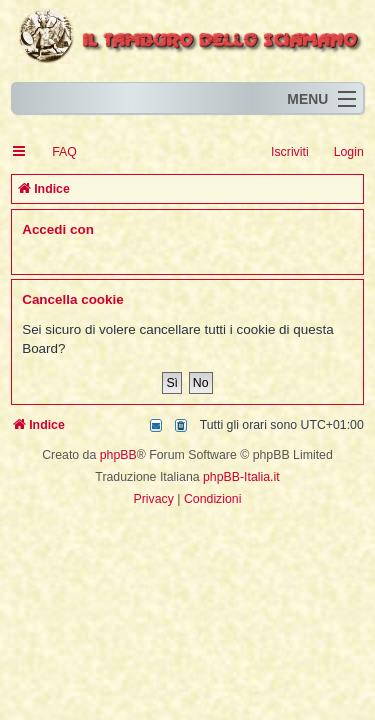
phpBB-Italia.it (241, 477)
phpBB (118, 455)
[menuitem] (55, 152)
